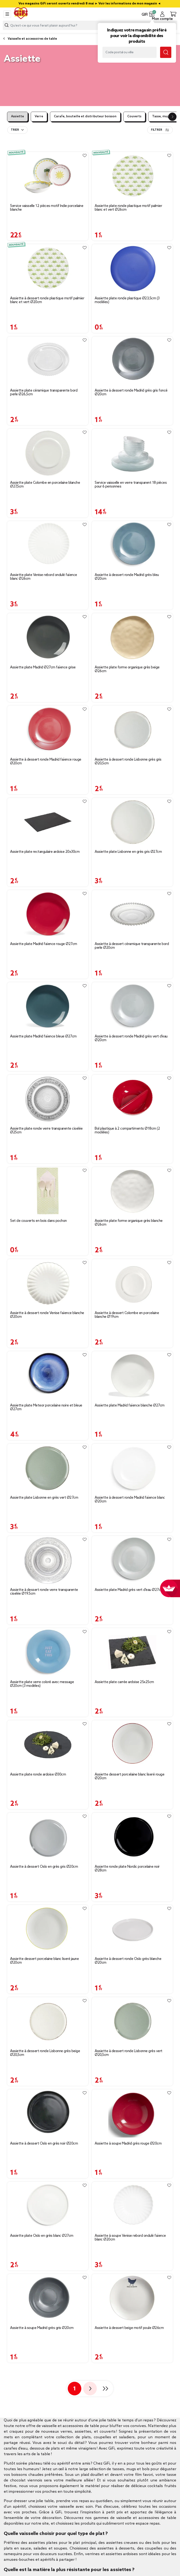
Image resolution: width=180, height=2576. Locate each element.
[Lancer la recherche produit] (6, 25)
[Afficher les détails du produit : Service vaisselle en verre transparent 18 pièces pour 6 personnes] (132, 453)
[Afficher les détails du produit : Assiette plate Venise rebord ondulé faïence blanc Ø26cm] (47, 545)
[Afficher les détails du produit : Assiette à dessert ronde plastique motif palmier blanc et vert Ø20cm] (47, 268)
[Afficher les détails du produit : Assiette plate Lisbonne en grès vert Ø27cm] (47, 1468)
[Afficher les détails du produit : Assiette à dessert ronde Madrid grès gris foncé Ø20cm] (132, 361)
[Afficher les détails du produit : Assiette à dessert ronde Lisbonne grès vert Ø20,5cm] (132, 2021)
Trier (15, 130)
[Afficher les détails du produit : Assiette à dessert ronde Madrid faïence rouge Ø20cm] (47, 730)
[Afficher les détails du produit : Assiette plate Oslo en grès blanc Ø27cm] (47, 2206)
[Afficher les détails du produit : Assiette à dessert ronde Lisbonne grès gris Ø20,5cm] (132, 730)
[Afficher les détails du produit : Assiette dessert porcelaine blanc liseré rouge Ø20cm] (132, 1744)
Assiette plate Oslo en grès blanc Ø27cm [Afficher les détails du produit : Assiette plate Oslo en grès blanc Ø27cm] (41, 2236)
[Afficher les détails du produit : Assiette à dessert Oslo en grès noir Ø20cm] (47, 2113)
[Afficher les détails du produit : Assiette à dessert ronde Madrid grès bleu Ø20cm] (132, 545)
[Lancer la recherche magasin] (165, 52)
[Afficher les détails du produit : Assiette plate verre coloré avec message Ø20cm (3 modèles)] (47, 1652)
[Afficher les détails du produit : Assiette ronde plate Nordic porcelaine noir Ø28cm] (132, 1837)
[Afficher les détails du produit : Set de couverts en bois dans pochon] (47, 1191)
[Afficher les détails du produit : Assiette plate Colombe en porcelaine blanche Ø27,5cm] (47, 453)
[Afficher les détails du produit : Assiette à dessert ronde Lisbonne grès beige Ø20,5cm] (47, 2021)
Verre (39, 116)
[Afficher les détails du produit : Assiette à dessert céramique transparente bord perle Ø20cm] (132, 914)
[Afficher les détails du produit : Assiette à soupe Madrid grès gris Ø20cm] (47, 2298)
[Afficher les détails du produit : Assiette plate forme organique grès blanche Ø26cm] (132, 1191)
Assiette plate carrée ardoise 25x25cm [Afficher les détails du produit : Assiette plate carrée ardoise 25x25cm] (124, 1682)
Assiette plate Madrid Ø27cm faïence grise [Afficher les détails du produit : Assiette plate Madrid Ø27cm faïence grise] (43, 667)
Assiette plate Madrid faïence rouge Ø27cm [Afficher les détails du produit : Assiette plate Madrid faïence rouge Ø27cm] (43, 944)
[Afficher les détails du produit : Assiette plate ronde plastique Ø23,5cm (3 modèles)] (132, 268)
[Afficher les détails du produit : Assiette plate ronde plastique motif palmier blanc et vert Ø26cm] (132, 176)
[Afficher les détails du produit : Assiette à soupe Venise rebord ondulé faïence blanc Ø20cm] (132, 2206)
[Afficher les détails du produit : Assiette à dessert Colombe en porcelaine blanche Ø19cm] (132, 1283)
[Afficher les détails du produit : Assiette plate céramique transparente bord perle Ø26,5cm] (47, 361)
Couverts (134, 116)
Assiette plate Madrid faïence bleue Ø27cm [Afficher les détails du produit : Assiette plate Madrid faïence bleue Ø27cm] (43, 1036)
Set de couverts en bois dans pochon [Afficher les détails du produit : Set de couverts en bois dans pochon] (38, 1221)
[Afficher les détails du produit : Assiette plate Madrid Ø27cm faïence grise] (47, 637)
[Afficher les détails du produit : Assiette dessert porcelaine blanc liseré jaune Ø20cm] (47, 1929)
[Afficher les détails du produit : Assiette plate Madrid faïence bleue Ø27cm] (47, 1006)
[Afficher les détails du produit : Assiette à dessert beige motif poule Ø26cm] (132, 2298)
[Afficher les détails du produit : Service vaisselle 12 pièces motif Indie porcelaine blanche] (47, 176)
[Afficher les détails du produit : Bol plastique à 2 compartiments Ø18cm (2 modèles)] (132, 1099)
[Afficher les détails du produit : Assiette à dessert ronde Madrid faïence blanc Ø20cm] (132, 1468)
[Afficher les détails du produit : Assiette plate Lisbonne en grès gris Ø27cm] (132, 822)
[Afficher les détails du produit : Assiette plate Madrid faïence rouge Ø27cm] (47, 914)
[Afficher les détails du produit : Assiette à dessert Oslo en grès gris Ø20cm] (47, 1837)
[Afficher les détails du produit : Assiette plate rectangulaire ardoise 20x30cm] (47, 822)
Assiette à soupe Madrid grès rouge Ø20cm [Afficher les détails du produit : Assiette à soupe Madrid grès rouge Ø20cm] (128, 2143)
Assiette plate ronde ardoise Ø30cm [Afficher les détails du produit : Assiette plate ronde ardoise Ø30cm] (38, 1774)
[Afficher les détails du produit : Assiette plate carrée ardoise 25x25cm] (132, 1652)
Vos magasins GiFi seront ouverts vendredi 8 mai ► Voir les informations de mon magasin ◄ (90, 3)
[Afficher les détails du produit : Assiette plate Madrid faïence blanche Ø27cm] (132, 1375)
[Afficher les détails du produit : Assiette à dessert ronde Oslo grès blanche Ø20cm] (132, 1929)
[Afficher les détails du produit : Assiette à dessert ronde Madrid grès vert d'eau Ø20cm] (132, 1006)
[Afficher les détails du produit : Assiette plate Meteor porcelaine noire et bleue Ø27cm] (47, 1375)
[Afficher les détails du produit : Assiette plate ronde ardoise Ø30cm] (47, 1744)
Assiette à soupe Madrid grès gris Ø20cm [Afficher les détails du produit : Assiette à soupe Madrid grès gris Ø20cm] (42, 2328)
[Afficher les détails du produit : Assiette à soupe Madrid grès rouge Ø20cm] (132, 2113)
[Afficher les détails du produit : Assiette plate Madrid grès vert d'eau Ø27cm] (132, 1560)
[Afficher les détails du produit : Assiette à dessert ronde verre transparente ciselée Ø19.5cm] (47, 1560)
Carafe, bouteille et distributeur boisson (85, 116)
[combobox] (90, 25)
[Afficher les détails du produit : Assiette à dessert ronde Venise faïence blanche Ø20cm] (47, 1283)
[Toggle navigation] (7, 14)
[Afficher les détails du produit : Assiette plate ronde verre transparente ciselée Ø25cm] (47, 1099)
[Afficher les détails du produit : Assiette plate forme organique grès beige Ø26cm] (132, 637)
